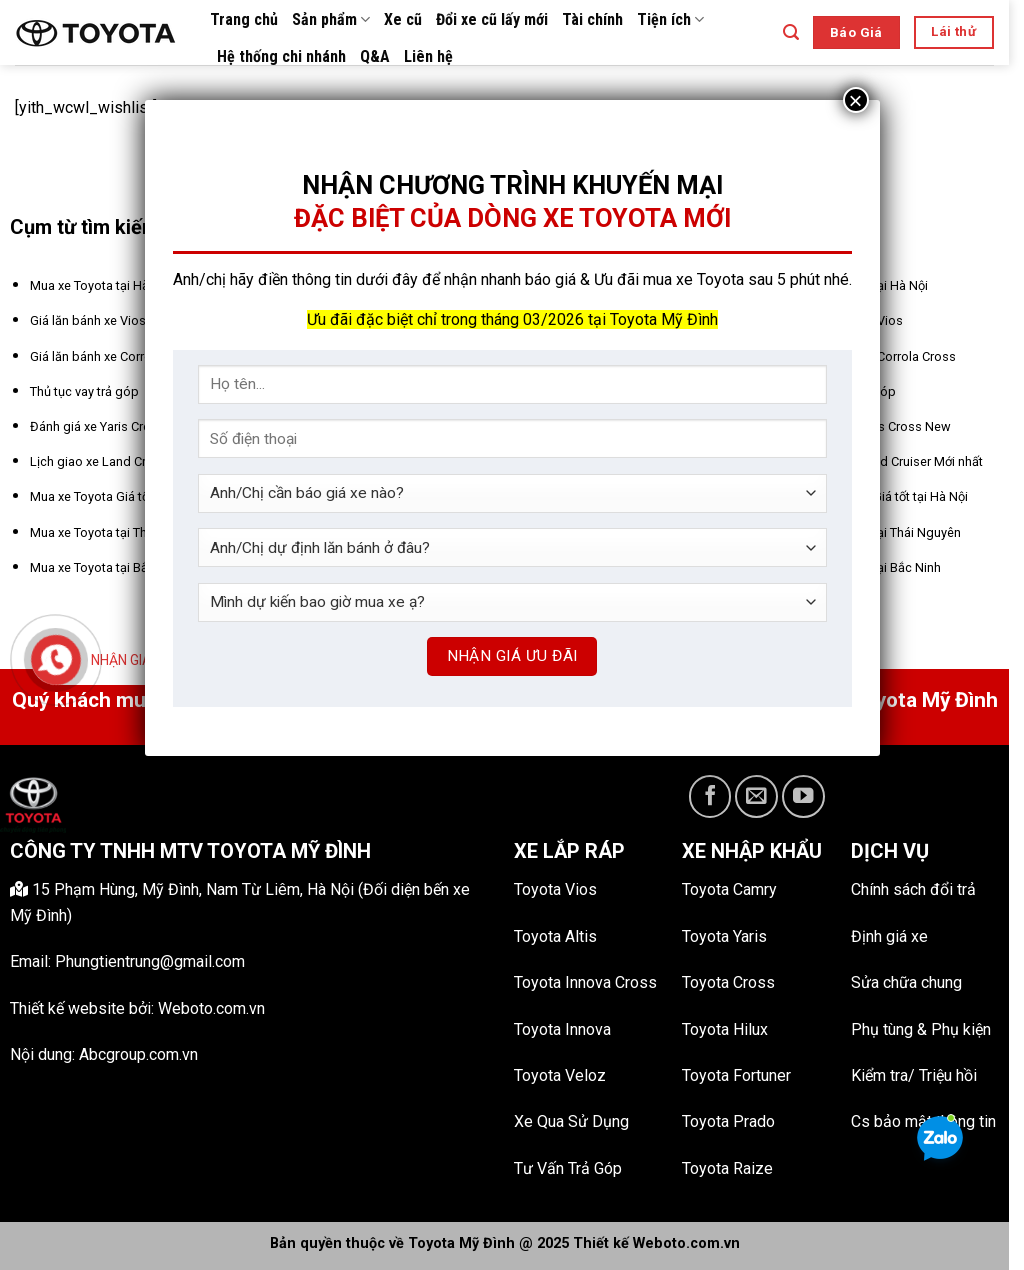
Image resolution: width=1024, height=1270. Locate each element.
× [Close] (855, 100)
